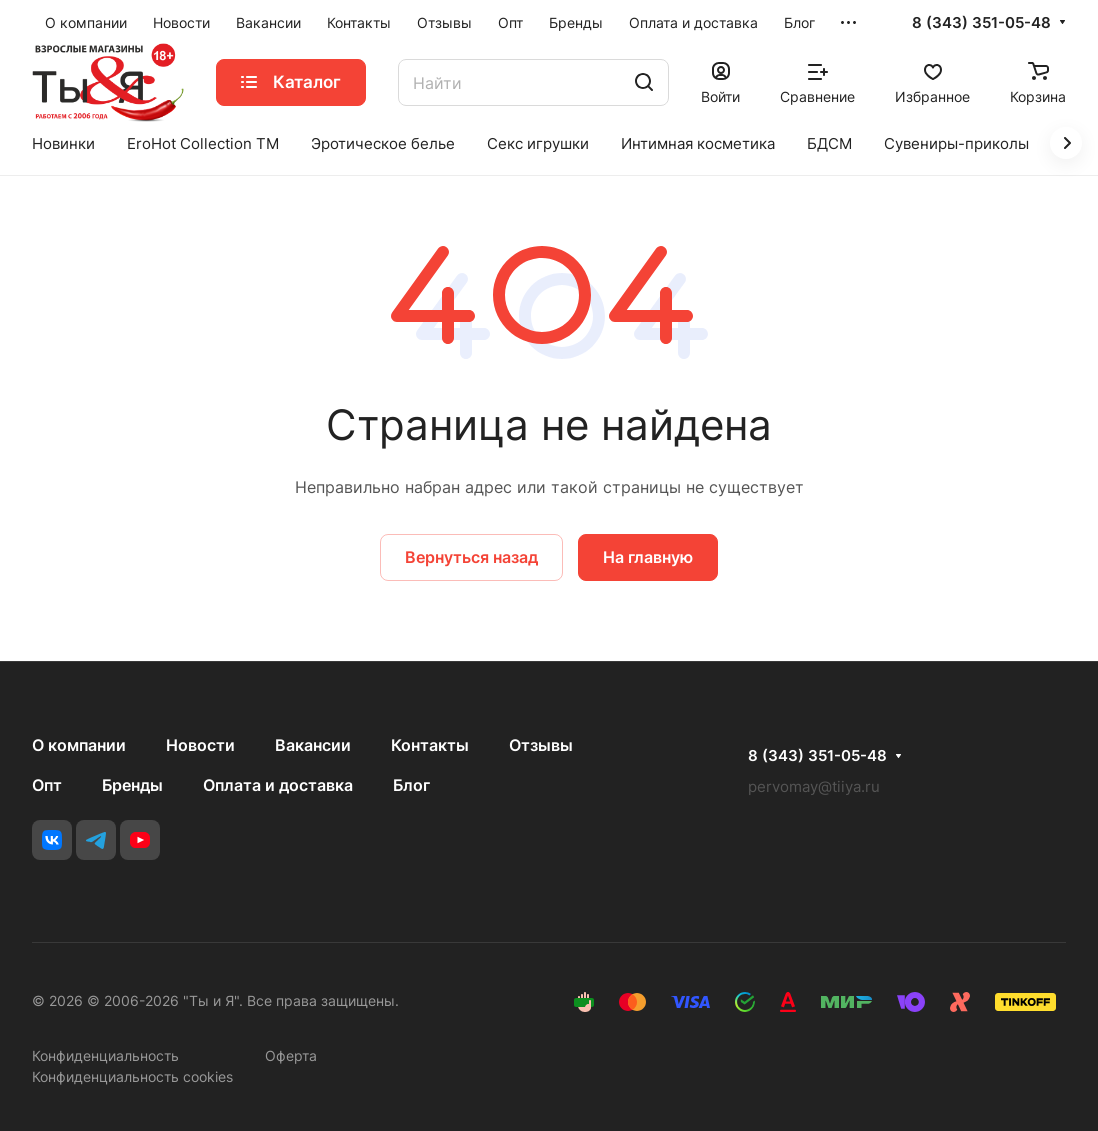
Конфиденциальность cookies (132, 1076)
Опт (47, 785)
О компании (79, 745)
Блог (411, 785)
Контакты (430, 745)
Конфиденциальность (105, 1055)
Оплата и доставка (278, 785)
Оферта (291, 1055)
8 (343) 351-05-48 (981, 23)
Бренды (132, 785)
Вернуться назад (471, 557)
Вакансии (313, 745)
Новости (200, 745)
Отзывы (541, 745)
